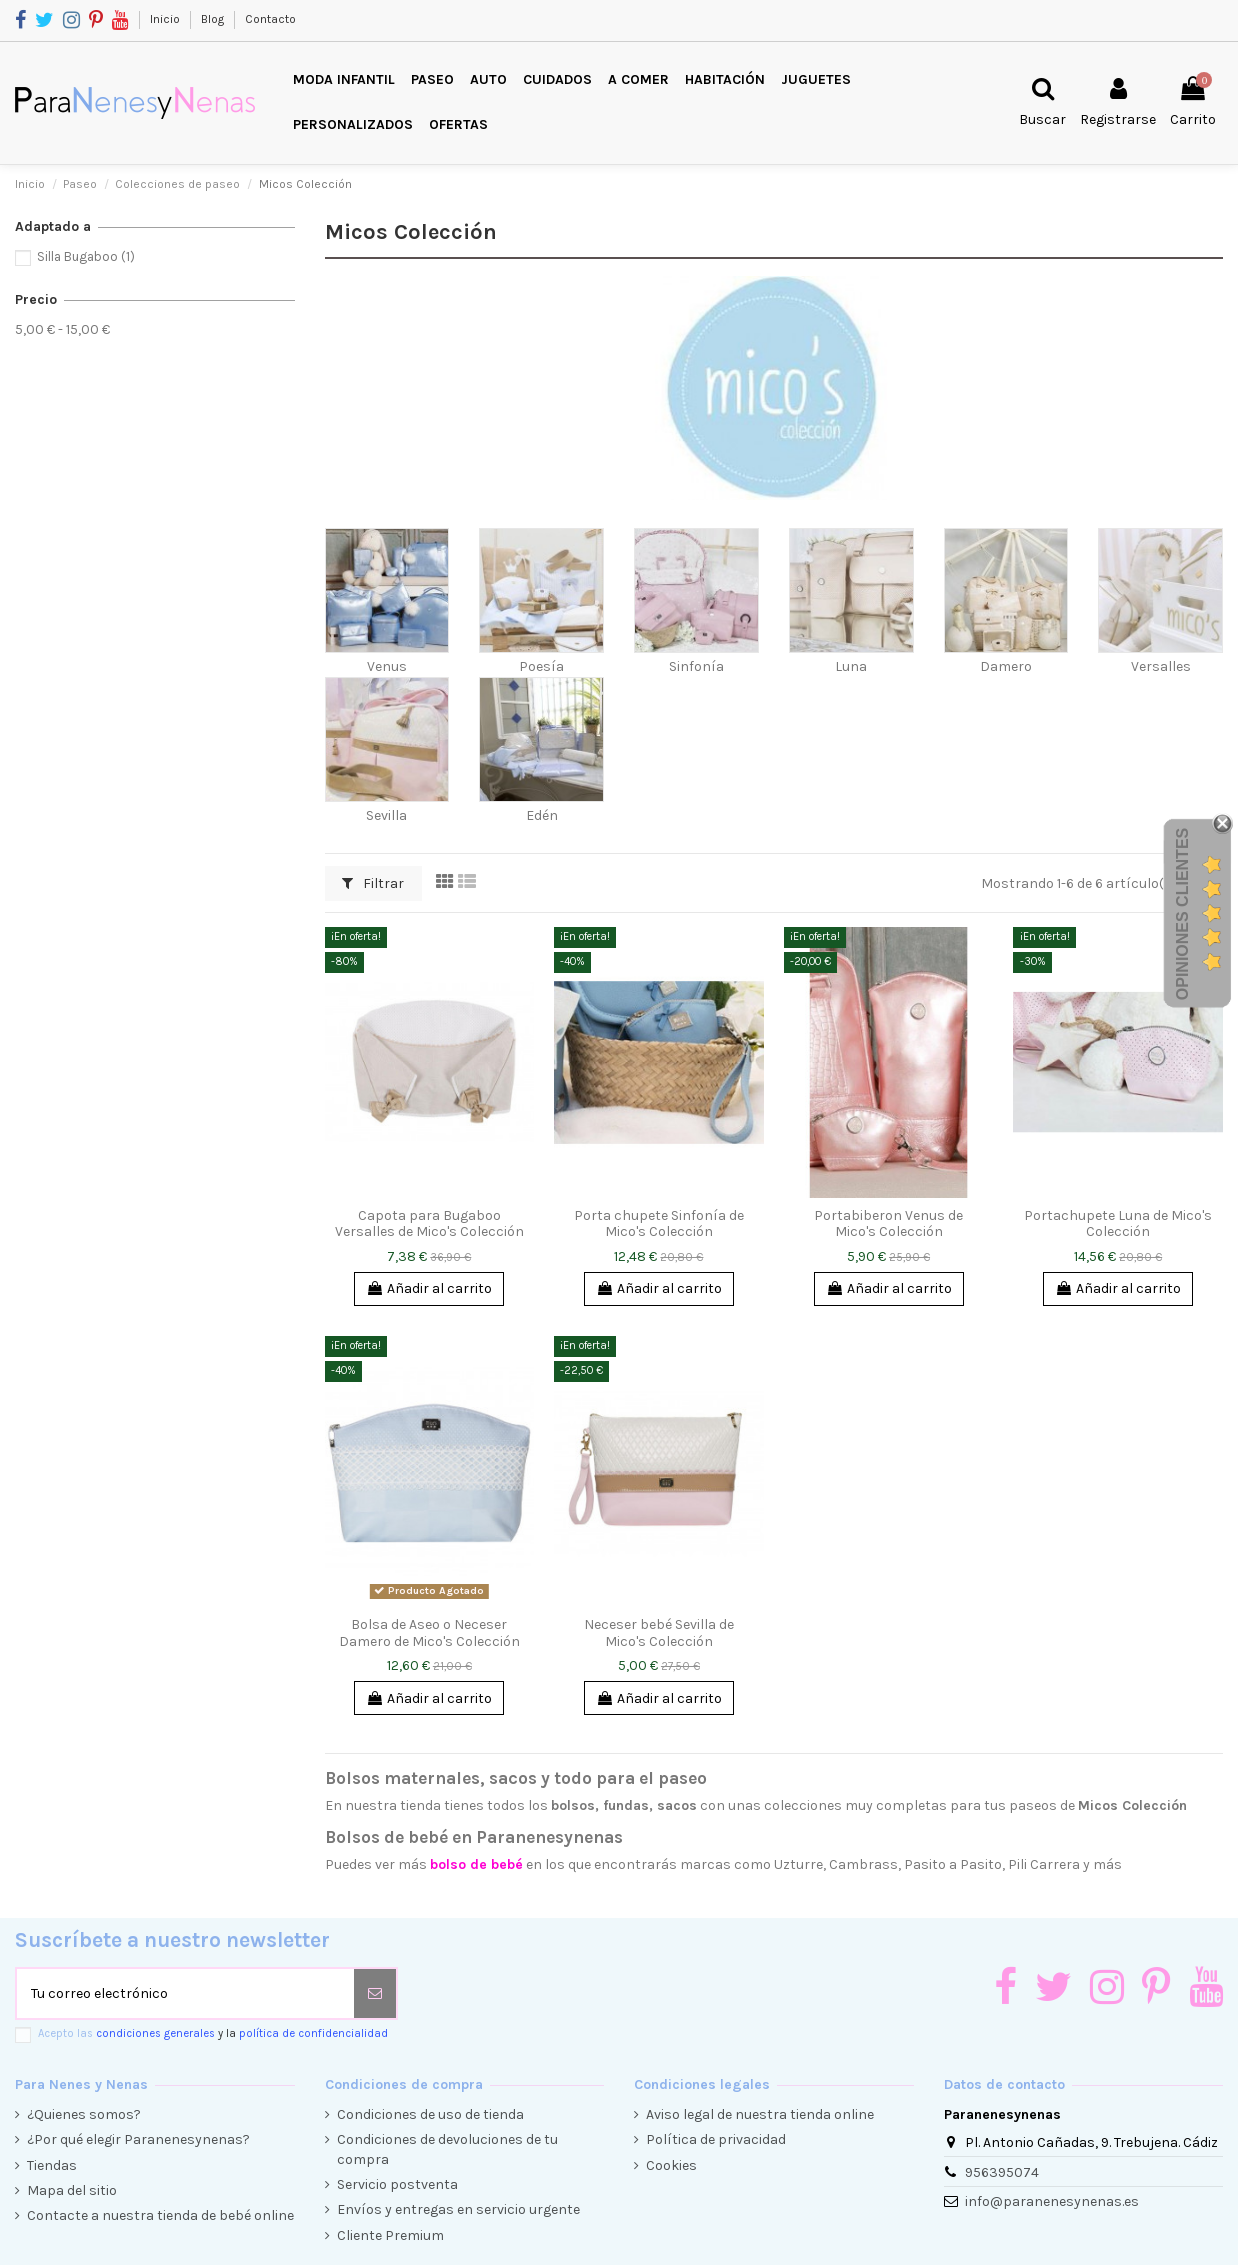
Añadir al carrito (429, 1288)
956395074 (1002, 2172)
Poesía (541, 666)
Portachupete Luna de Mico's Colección (1118, 1224)
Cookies (671, 2165)
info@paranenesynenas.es (1052, 2201)
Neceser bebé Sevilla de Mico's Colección (659, 1633)
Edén (542, 815)
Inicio (166, 19)
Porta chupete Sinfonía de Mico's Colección (659, 1224)
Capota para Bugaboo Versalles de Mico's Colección (429, 1224)
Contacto (270, 19)
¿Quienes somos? (84, 2114)
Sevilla (386, 815)
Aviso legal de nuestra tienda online (760, 2114)
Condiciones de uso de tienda (430, 2114)
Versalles (1161, 666)
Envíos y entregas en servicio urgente (458, 2209)
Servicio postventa (397, 2184)
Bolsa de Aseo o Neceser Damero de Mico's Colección (429, 1633)
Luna (851, 666)
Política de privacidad (716, 2139)
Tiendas (52, 2165)
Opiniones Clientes (1182, 914)
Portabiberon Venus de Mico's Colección (888, 1224)
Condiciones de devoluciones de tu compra (447, 2149)
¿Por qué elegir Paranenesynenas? (138, 2139)
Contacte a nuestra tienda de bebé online (160, 2215)
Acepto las (213, 2033)
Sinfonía (696, 666)
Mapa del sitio (72, 2190)
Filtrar (373, 883)
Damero (1006, 666)
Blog (214, 19)
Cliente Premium (390, 2235)
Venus (387, 666)
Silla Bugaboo (86, 256)
